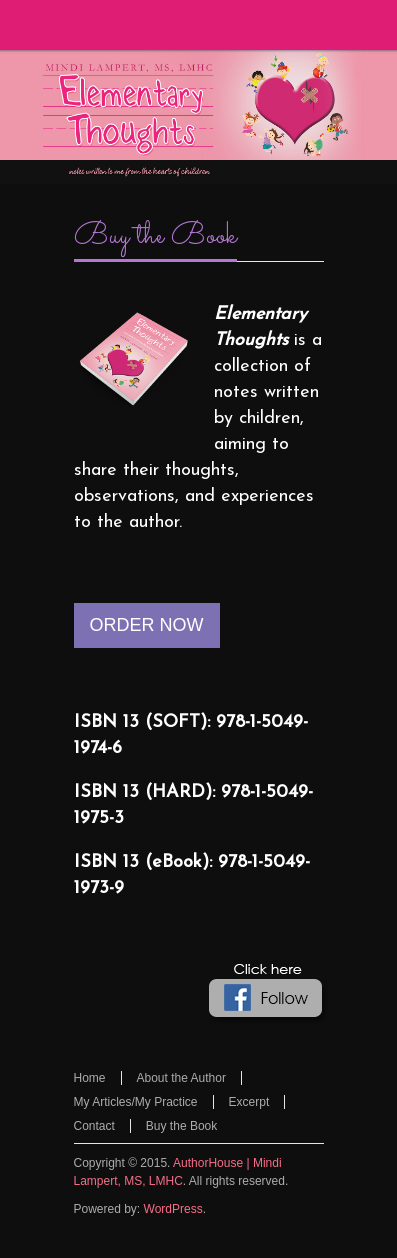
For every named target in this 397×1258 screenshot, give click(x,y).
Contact (94, 1126)
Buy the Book (155, 237)
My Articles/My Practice (136, 1102)
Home (90, 1078)
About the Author (181, 1078)
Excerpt (249, 1102)
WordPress (173, 1209)
